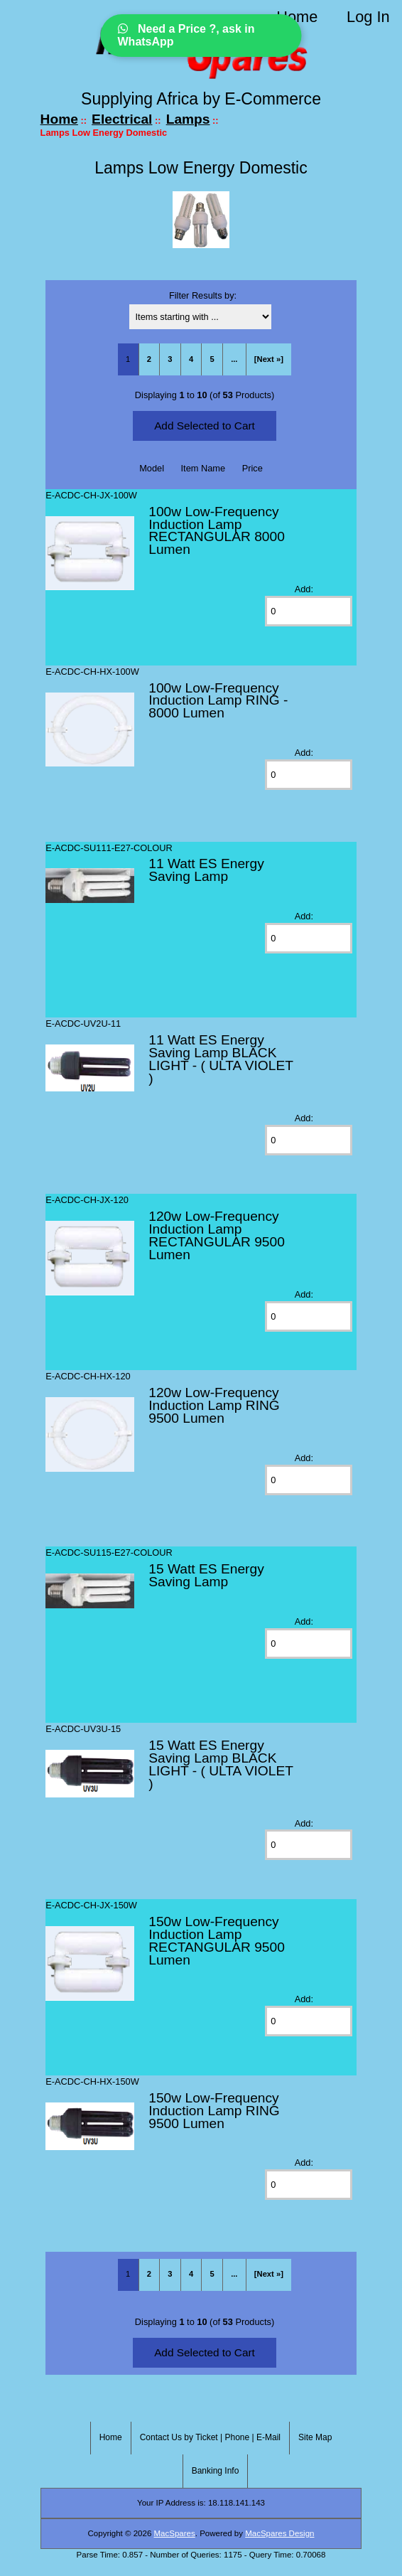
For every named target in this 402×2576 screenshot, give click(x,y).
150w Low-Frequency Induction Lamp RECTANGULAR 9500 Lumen (216, 1940)
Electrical (122, 119)
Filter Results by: (203, 295)
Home (296, 17)
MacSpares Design (279, 2533)
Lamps (188, 119)
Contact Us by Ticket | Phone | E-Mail (210, 2437)
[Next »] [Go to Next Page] (268, 359)
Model (151, 468)
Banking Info (215, 2471)
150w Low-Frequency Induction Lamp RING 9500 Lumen (214, 2110)
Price (252, 468)
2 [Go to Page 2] (149, 359)
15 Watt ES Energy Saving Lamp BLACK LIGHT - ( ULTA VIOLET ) (220, 1764)
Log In (368, 17)
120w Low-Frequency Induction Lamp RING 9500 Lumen (214, 1405)
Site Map (315, 2437)
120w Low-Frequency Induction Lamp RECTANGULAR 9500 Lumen (216, 1235)
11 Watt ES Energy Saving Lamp (206, 870)
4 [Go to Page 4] (191, 359)
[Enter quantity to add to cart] (308, 611)
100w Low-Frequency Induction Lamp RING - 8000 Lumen (218, 700)
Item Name (203, 468)
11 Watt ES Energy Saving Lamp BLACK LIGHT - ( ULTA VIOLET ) (220, 1059)
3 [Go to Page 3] (170, 359)
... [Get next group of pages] (234, 359)
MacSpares (174, 2533)
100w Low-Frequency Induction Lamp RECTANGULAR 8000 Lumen (216, 530)
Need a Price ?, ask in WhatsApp (186, 35)
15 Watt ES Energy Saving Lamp (206, 1575)
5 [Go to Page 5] (212, 359)
